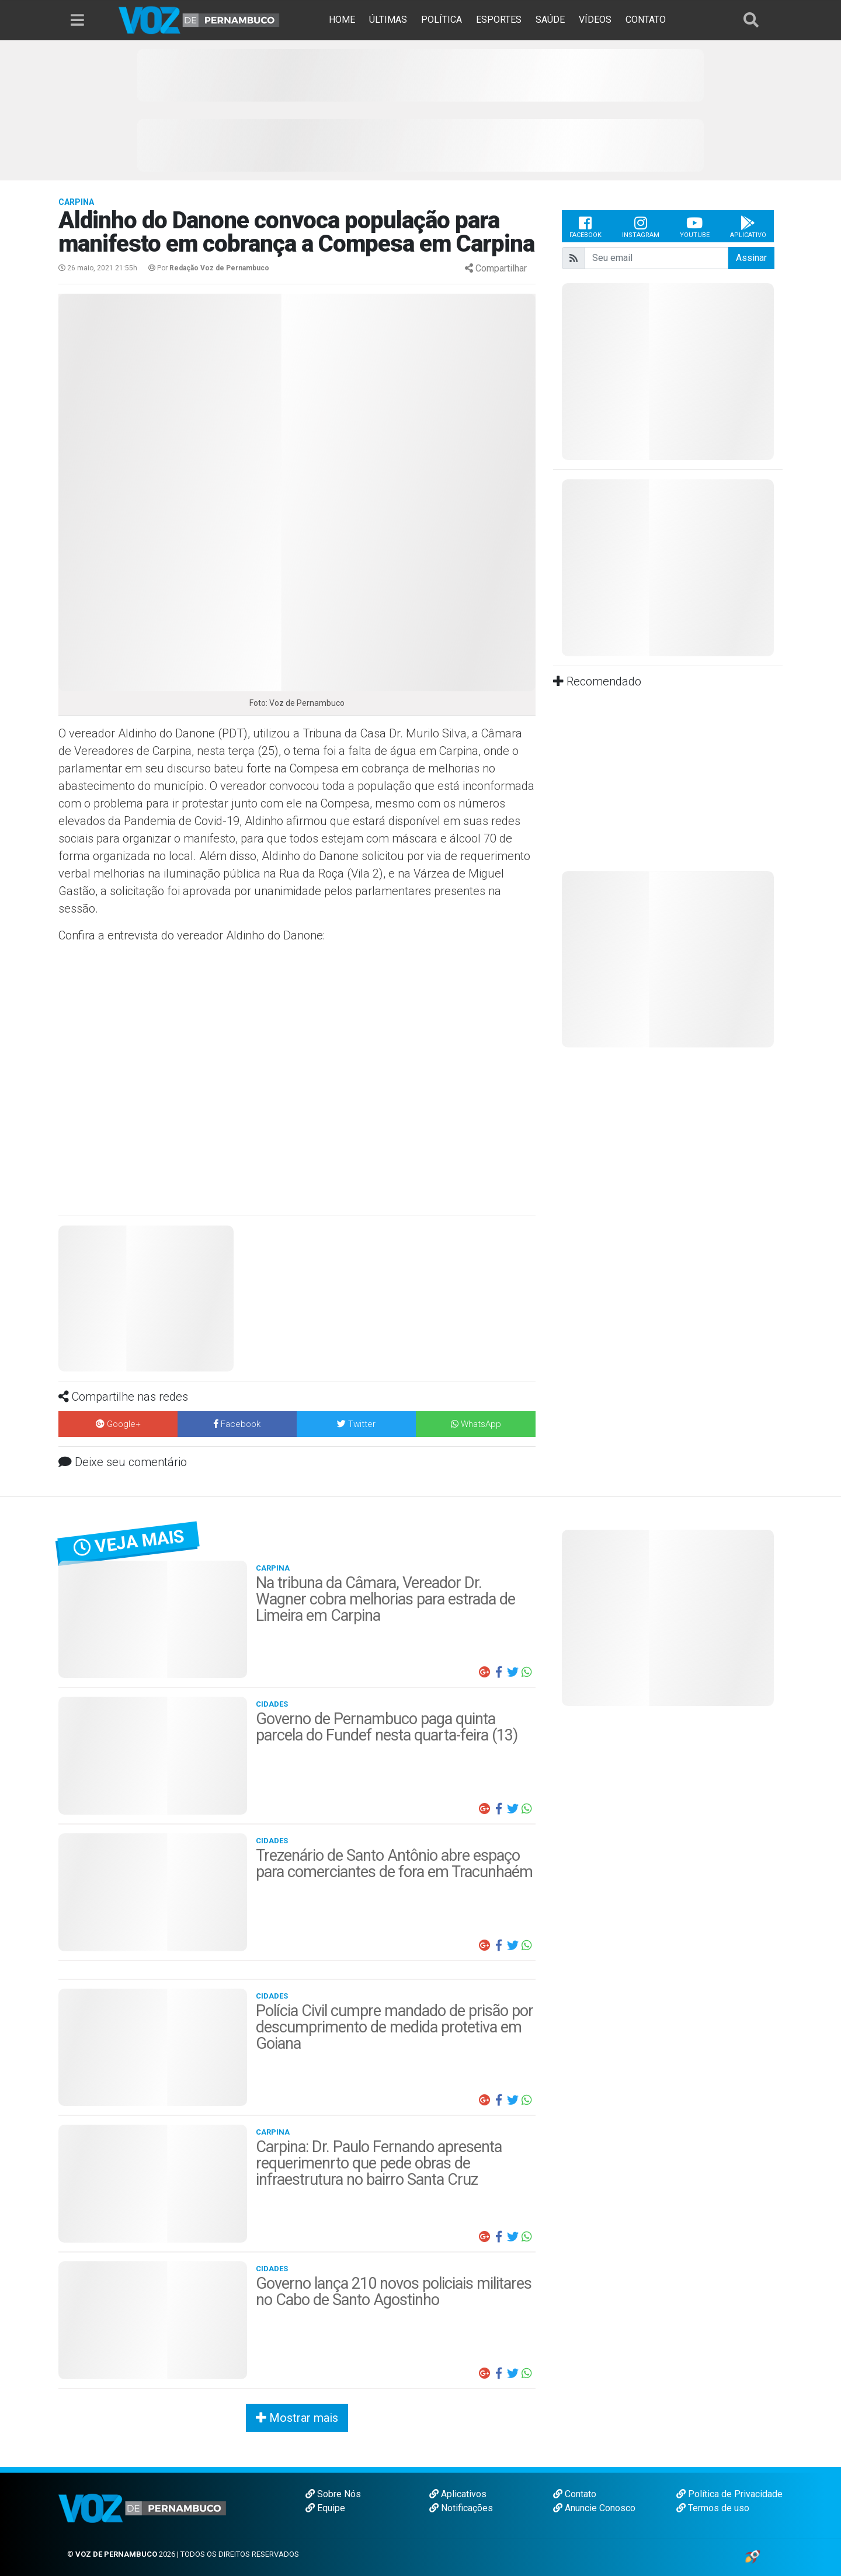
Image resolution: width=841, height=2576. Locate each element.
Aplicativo (748, 226)
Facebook (585, 226)
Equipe (325, 2508)
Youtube (695, 226)
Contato (574, 2494)
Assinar (751, 257)
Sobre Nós (333, 2494)
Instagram (640, 226)
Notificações (461, 2508)
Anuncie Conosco (594, 2508)
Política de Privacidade (729, 2494)
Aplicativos (457, 2494)
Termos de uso (712, 2508)
